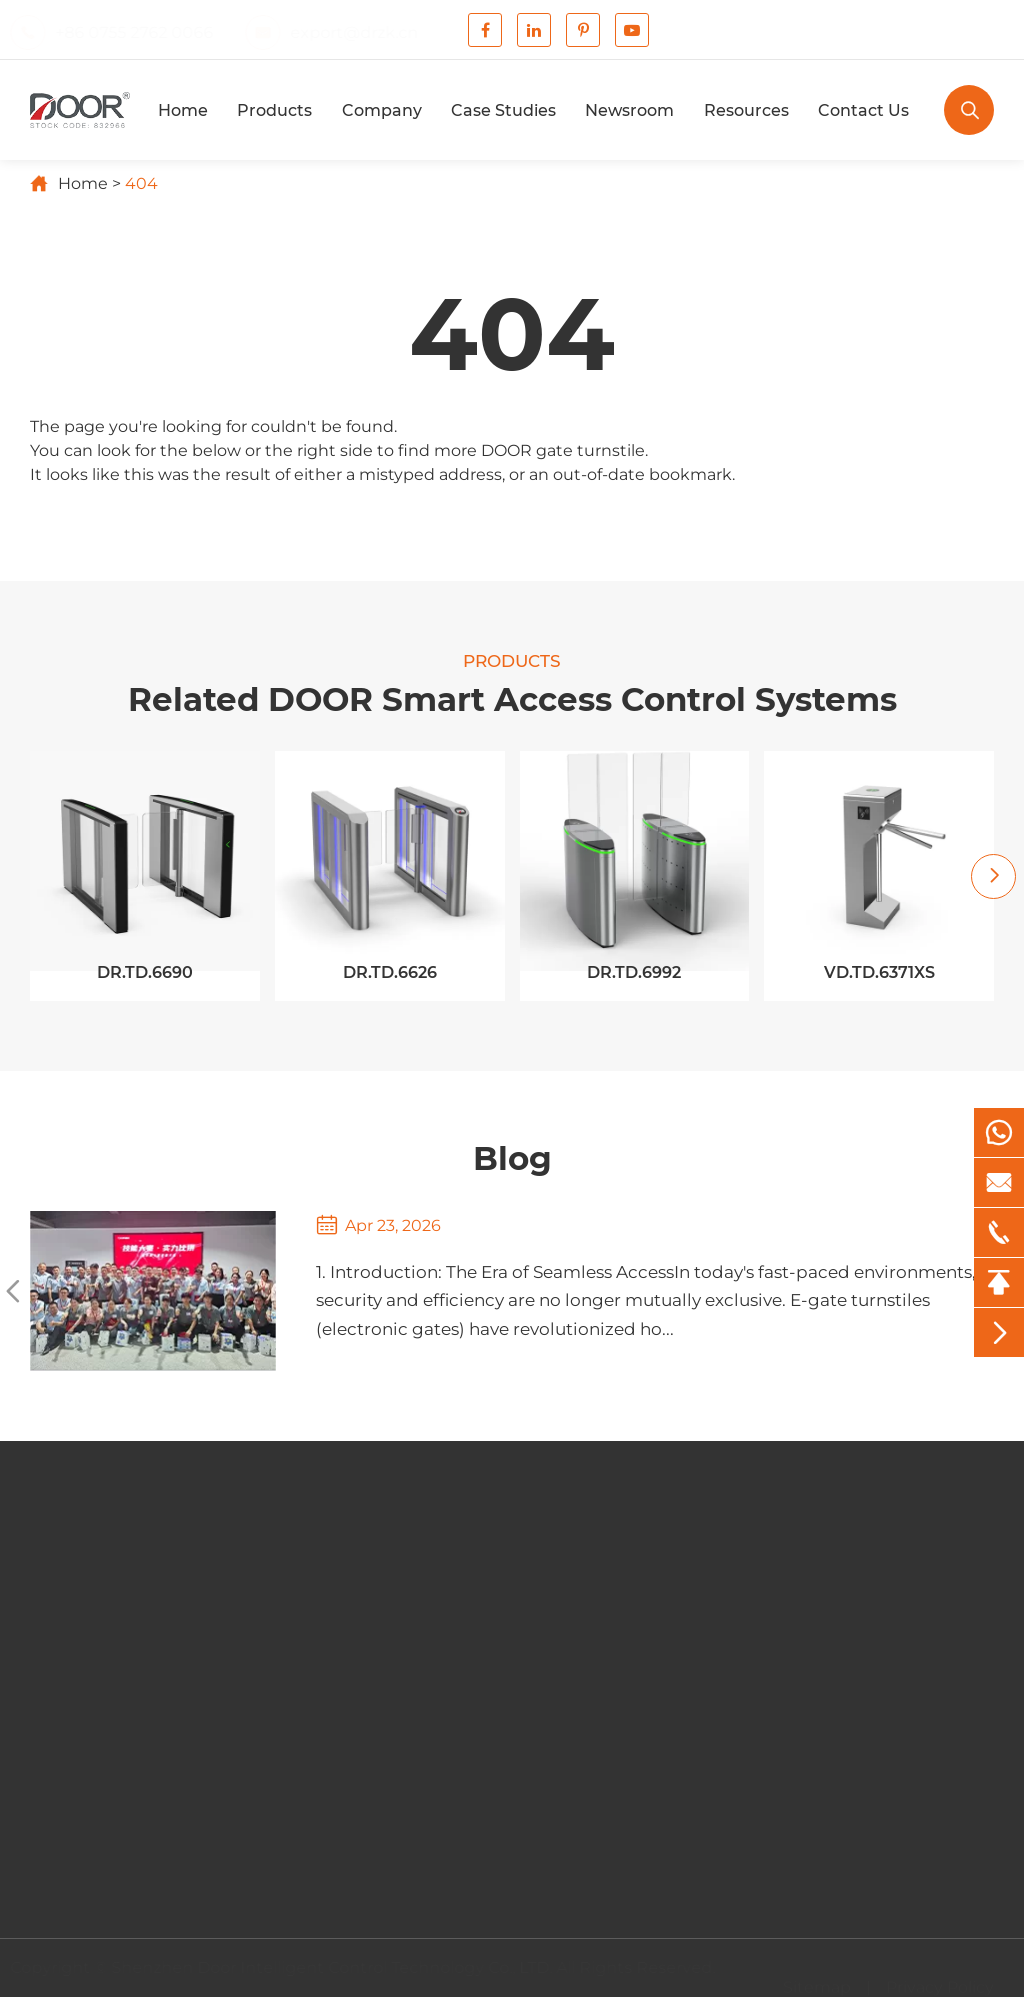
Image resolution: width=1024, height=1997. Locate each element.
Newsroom (629, 110)
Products (274, 110)
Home (183, 110)
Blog (512, 1158)
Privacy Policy (940, 1980)
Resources (746, 110)
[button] (993, 876)
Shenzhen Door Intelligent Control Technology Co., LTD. (338, 1967)
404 (141, 183)
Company (382, 110)
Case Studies (503, 110)
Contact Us (863, 110)
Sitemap (817, 1980)
